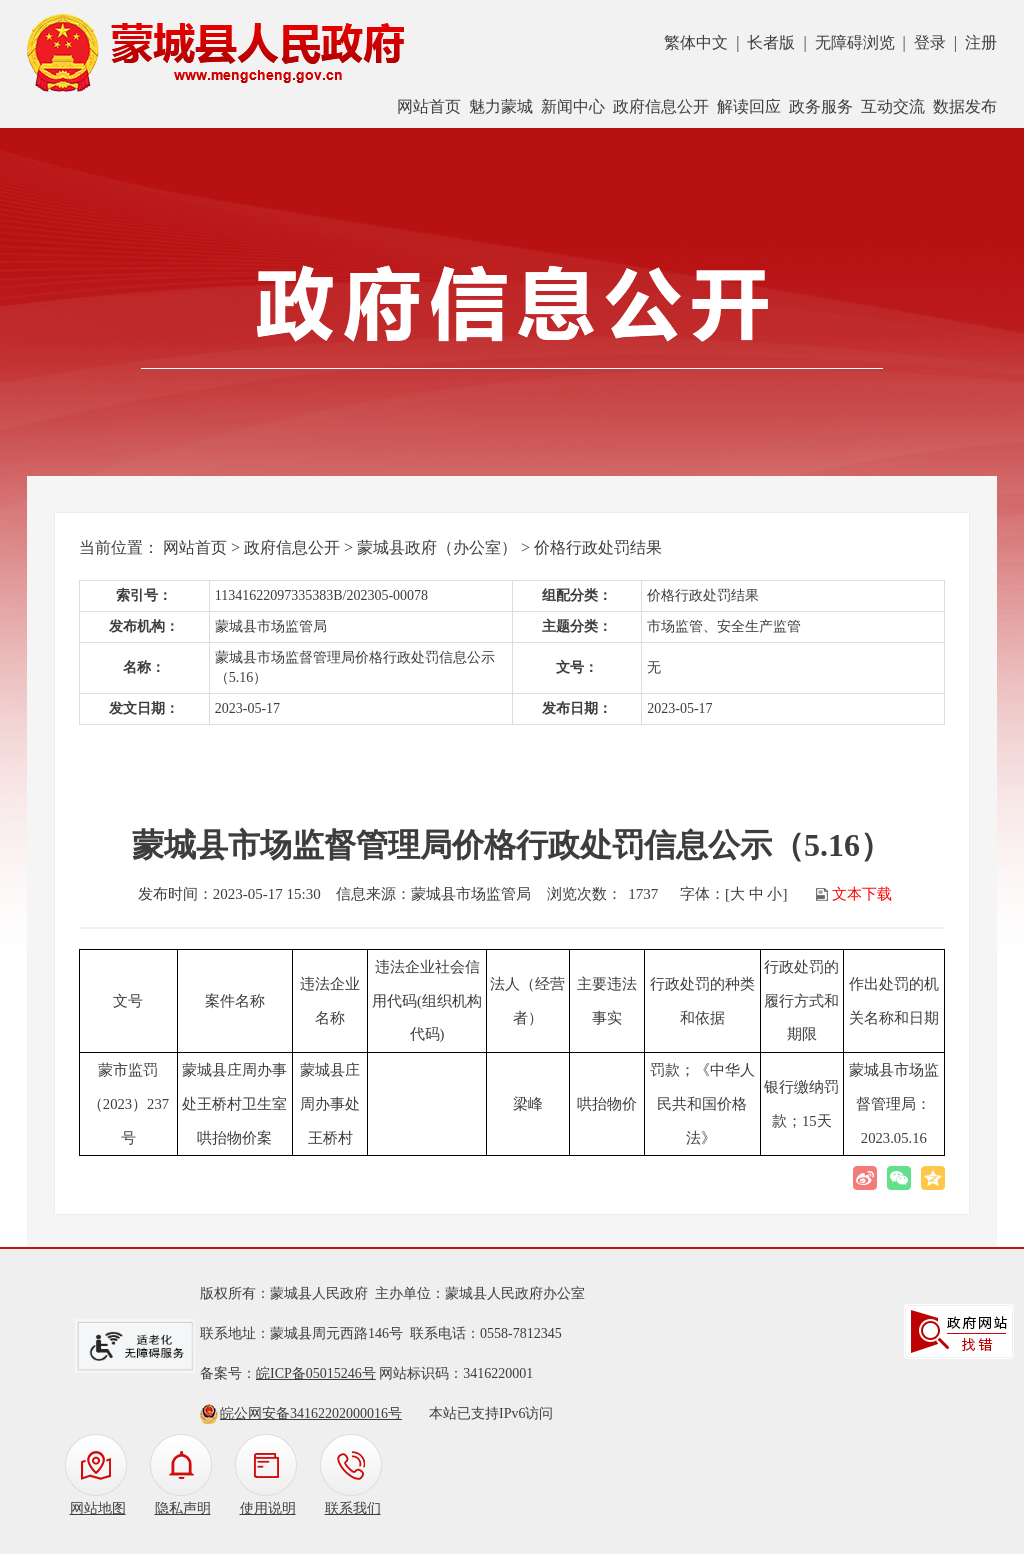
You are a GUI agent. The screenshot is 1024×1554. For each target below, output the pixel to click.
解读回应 (749, 106)
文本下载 (862, 894)
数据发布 (965, 106)
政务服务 (821, 106)
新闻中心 (573, 106)
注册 (981, 42)
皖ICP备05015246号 (316, 1373)
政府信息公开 (661, 106)
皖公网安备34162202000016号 (311, 1413)
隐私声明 (183, 1508)
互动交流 (893, 106)
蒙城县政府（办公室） (437, 547)
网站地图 (98, 1508)
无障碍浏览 (855, 42)
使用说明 (268, 1508)
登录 (930, 42)
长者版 (771, 42)
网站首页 (429, 106)
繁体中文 (696, 42)
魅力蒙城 (501, 106)
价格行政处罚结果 (598, 547)
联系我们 (353, 1508)
